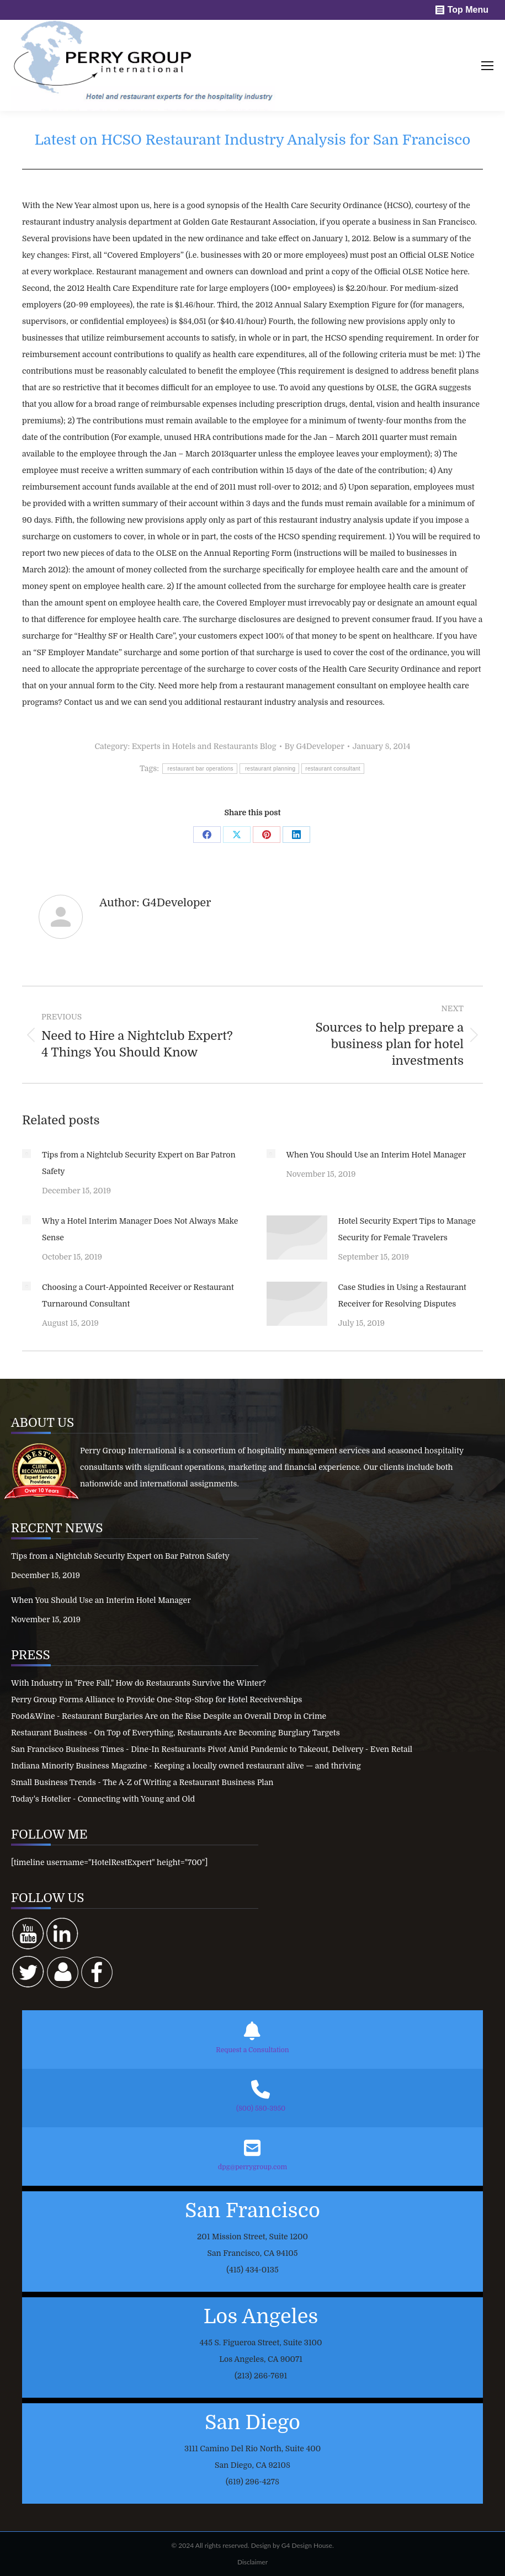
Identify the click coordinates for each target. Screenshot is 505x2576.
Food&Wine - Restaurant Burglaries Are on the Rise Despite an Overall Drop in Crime (168, 1716)
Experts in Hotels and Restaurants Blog (204, 746)
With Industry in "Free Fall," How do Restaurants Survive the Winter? (138, 1683)
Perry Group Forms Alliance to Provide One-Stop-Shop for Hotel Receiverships (156, 1699)
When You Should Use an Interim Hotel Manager (376, 1154)
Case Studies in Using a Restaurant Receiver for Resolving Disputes (402, 1295)
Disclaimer (252, 2562)
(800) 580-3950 (260, 2108)
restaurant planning (269, 769)
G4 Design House (306, 2545)
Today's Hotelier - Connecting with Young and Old (103, 1798)
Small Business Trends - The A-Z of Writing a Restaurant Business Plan (142, 1782)
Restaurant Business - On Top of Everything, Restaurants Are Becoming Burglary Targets (175, 1732)
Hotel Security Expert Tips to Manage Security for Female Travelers (407, 1229)
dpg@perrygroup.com (252, 2167)
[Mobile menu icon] (487, 65)
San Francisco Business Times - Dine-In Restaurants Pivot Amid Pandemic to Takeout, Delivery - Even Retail (211, 1749)
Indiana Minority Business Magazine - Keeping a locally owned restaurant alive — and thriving (186, 1765)
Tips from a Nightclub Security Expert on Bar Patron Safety (139, 1163)
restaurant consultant (332, 769)
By (314, 746)
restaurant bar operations (199, 769)
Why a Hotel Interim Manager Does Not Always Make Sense (140, 1229)
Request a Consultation (252, 2050)
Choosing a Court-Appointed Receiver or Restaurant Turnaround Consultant (138, 1295)
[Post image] (26, 1153)
